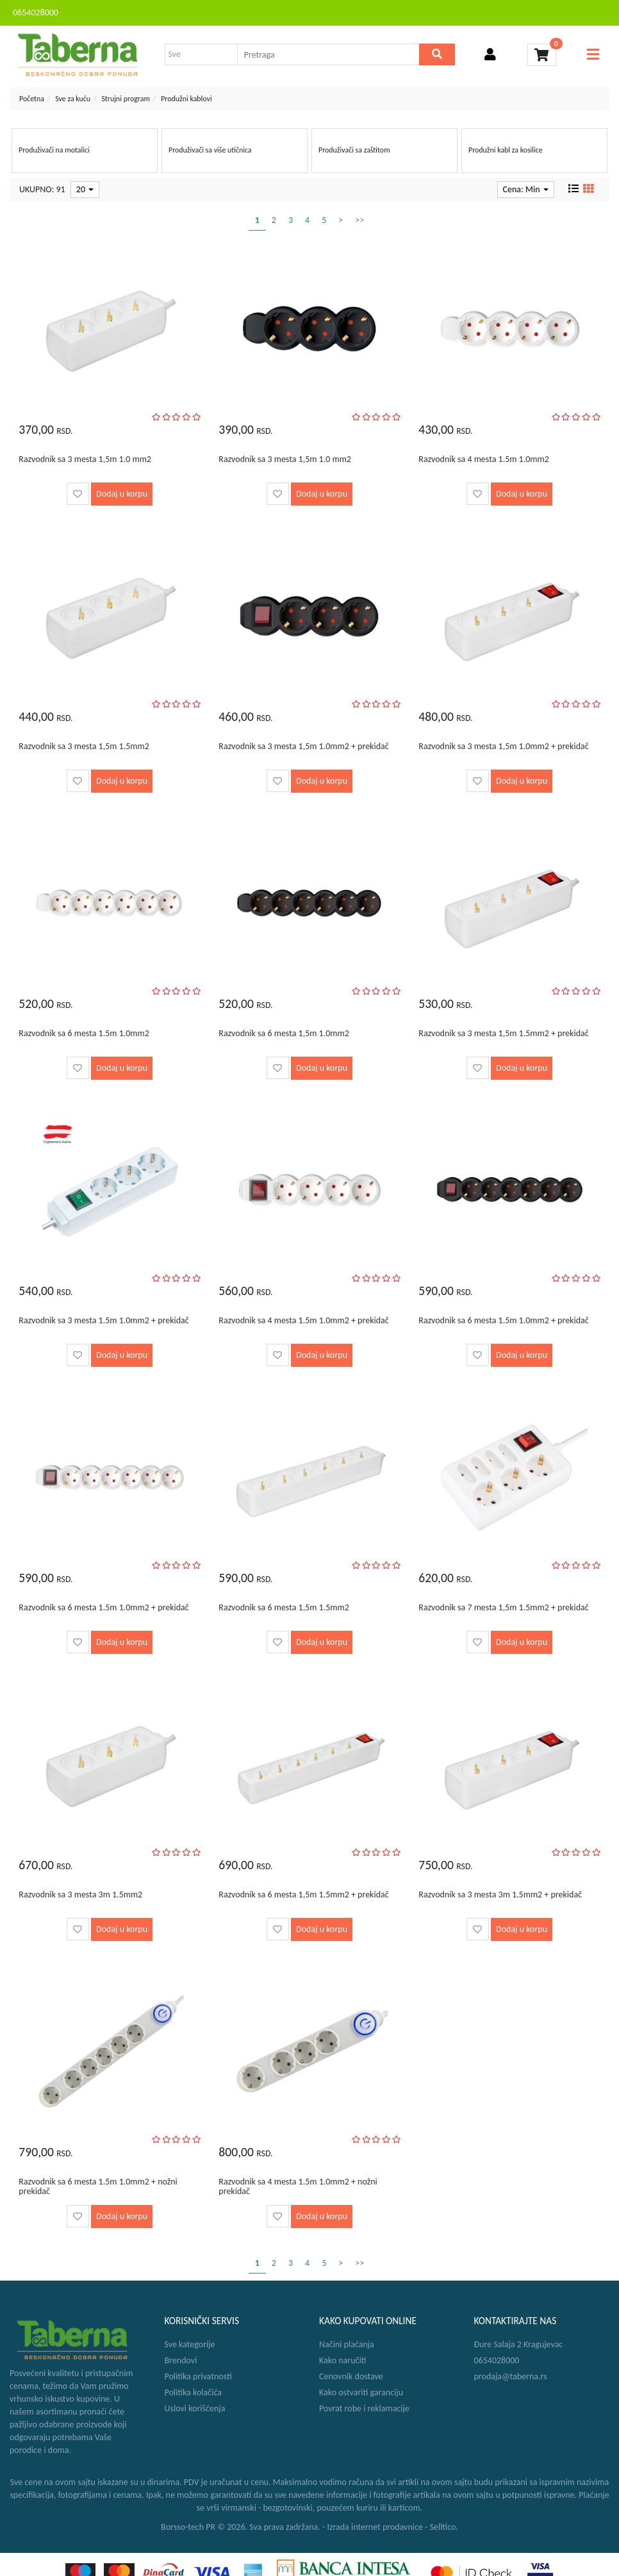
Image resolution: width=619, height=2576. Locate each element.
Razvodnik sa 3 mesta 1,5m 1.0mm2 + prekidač (303, 746)
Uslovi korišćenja (195, 2408)
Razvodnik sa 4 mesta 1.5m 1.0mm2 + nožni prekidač (298, 2186)
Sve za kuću (72, 98)
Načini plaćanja (346, 2344)
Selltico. (444, 2527)
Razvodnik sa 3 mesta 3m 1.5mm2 (80, 1894)
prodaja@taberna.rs (510, 2376)
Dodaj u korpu (121, 493)
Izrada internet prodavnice (375, 2527)
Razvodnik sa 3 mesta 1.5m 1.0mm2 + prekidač (103, 1320)
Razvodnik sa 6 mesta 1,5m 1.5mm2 (284, 1607)
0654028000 (35, 12)
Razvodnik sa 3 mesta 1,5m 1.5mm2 (84, 746)
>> (359, 220)
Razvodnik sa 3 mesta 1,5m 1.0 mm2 (85, 459)
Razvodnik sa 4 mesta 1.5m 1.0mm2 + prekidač (303, 1320)
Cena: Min (526, 189)
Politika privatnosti (198, 2376)
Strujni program (125, 98)
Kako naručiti (342, 2360)
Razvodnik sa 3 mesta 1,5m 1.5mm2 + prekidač (503, 1033)
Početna (31, 98)
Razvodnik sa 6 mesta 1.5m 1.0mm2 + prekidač (503, 1320)
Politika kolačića (193, 2392)
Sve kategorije (190, 2344)
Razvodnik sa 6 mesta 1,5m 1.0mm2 (284, 1033)
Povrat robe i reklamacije (364, 2408)
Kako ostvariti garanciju (361, 2392)
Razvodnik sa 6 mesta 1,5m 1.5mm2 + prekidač (303, 1894)
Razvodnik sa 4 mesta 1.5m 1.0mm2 (483, 459)
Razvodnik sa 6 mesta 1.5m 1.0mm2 (84, 1033)
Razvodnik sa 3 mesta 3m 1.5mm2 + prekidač (500, 1894)
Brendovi (181, 2360)
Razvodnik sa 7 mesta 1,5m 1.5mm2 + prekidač (503, 1607)
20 (85, 189)
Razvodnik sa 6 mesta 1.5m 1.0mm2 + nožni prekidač (98, 2186)
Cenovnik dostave (351, 2376)
